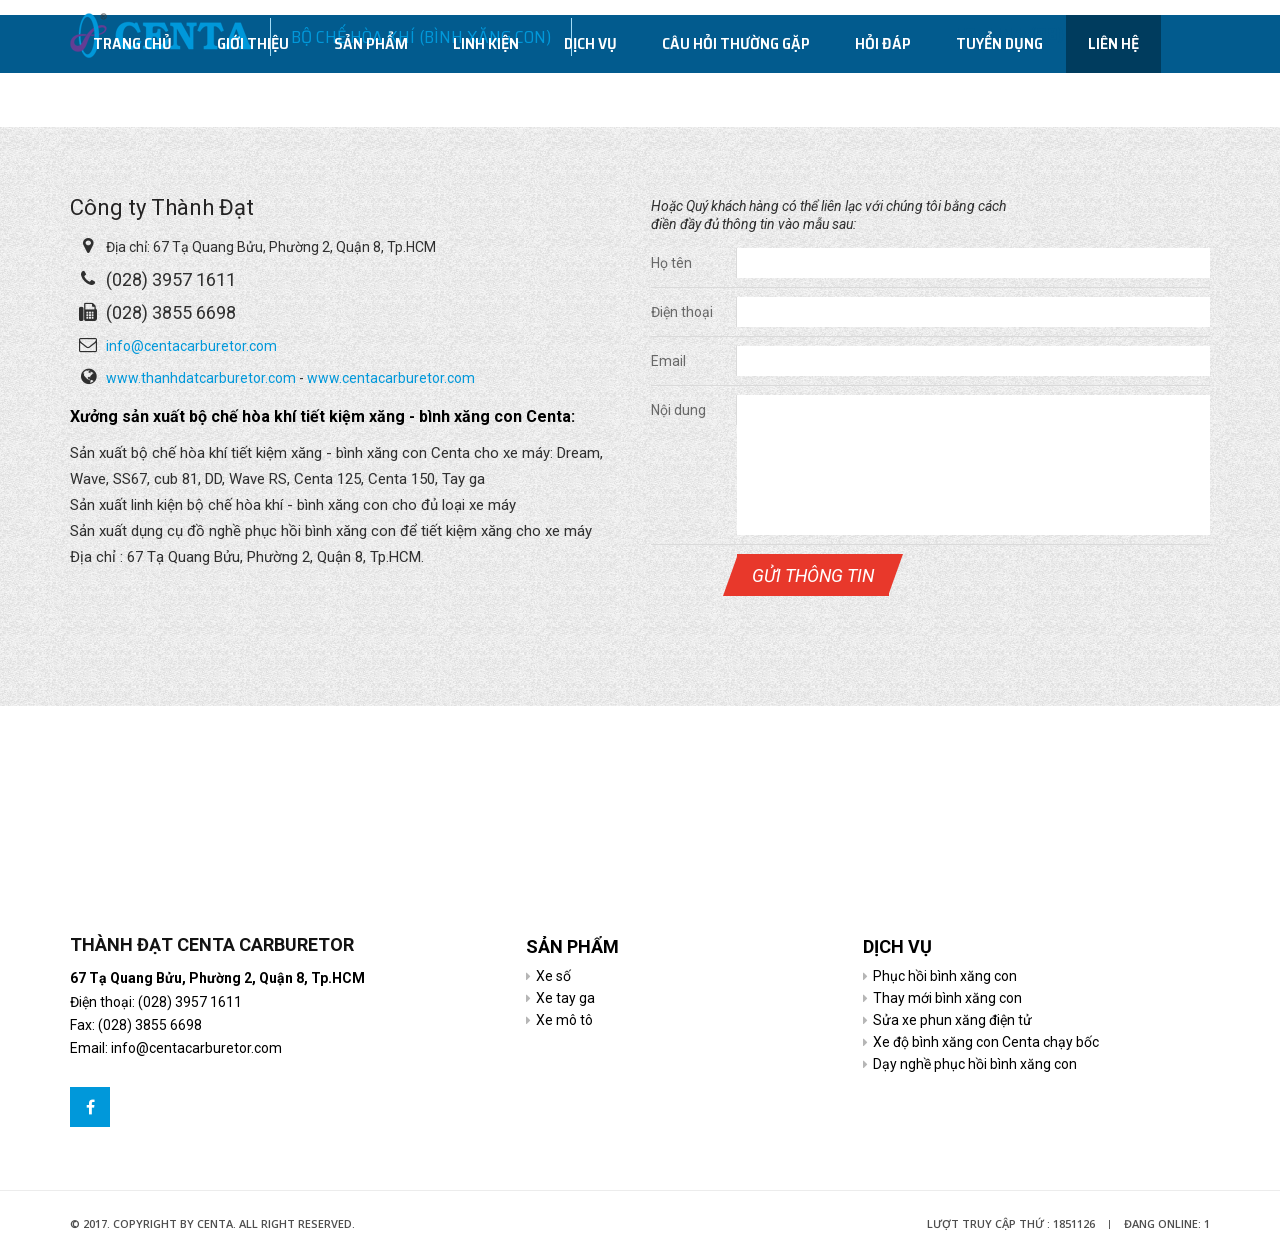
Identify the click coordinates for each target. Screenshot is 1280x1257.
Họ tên (671, 263)
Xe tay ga (565, 998)
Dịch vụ (590, 98)
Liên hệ (1113, 98)
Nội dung (678, 410)
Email (668, 361)
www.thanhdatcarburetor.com (201, 378)
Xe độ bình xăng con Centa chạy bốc (986, 1042)
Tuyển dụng (999, 98)
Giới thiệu (253, 98)
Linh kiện (486, 98)
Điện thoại (682, 312)
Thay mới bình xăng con (947, 998)
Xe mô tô (564, 1020)
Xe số (553, 976)
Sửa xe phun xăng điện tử (952, 1020)
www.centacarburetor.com (391, 378)
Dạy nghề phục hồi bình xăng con (975, 1064)
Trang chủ (132, 98)
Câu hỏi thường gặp (736, 98)
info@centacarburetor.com (191, 346)
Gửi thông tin (813, 575)
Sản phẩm (371, 98)
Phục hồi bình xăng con (945, 976)
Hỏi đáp (883, 98)
